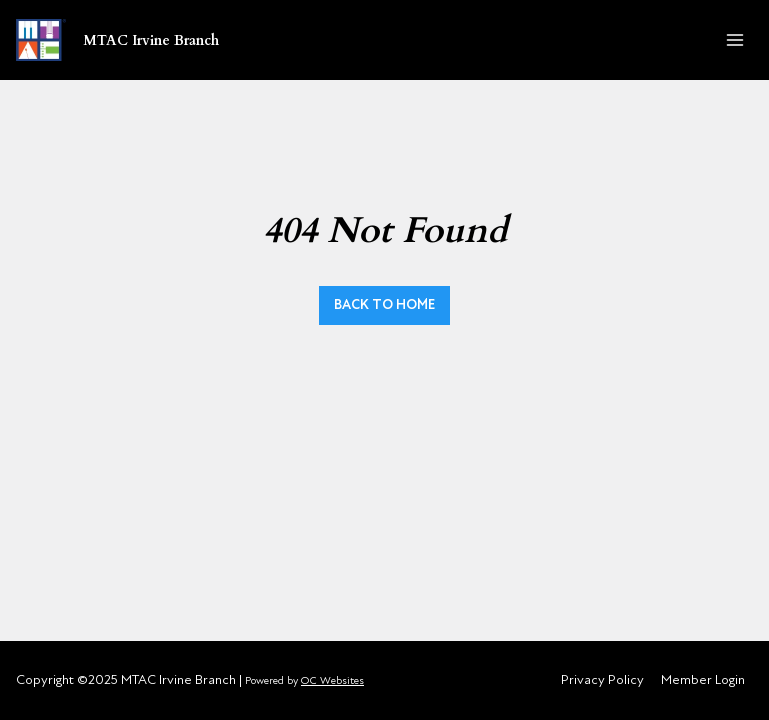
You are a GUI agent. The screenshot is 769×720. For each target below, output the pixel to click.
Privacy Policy (602, 679)
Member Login (703, 679)
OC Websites (332, 680)
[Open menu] (734, 39)
